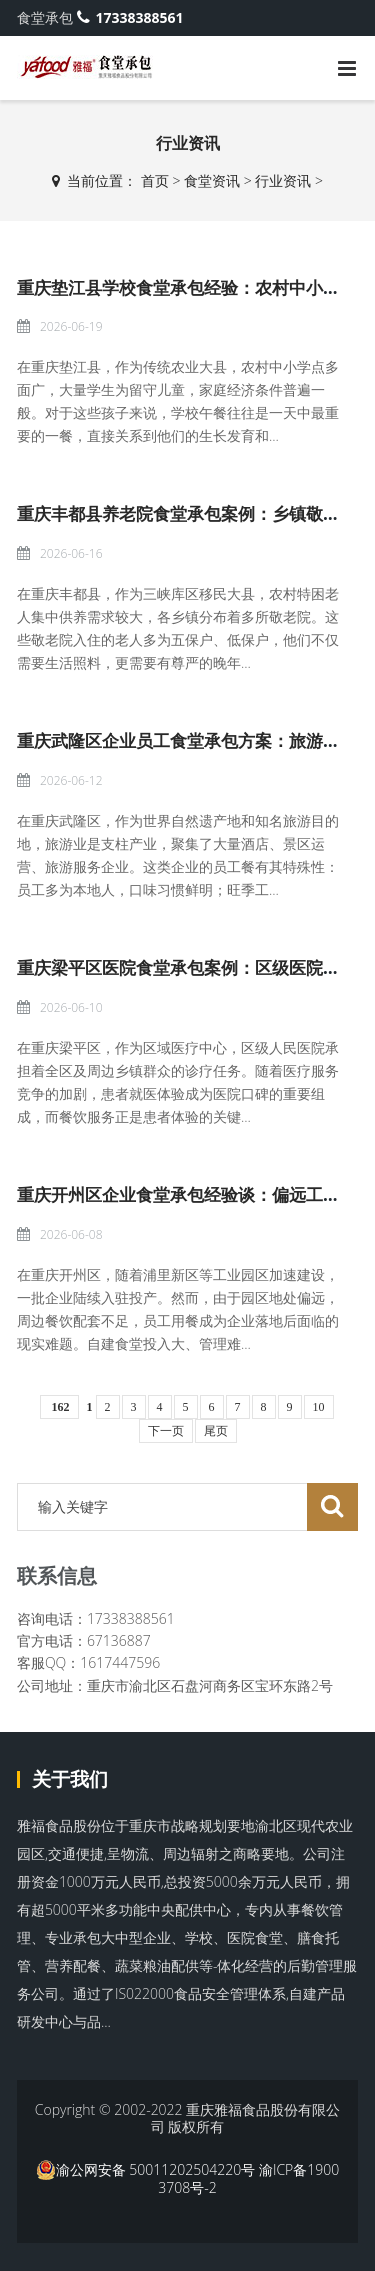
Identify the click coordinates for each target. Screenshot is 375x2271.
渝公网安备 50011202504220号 (146, 2170)
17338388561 (130, 17)
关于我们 (70, 1779)
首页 (155, 180)
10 (319, 1407)
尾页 (216, 1431)
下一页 (166, 1431)
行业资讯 (283, 180)
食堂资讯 (212, 180)
